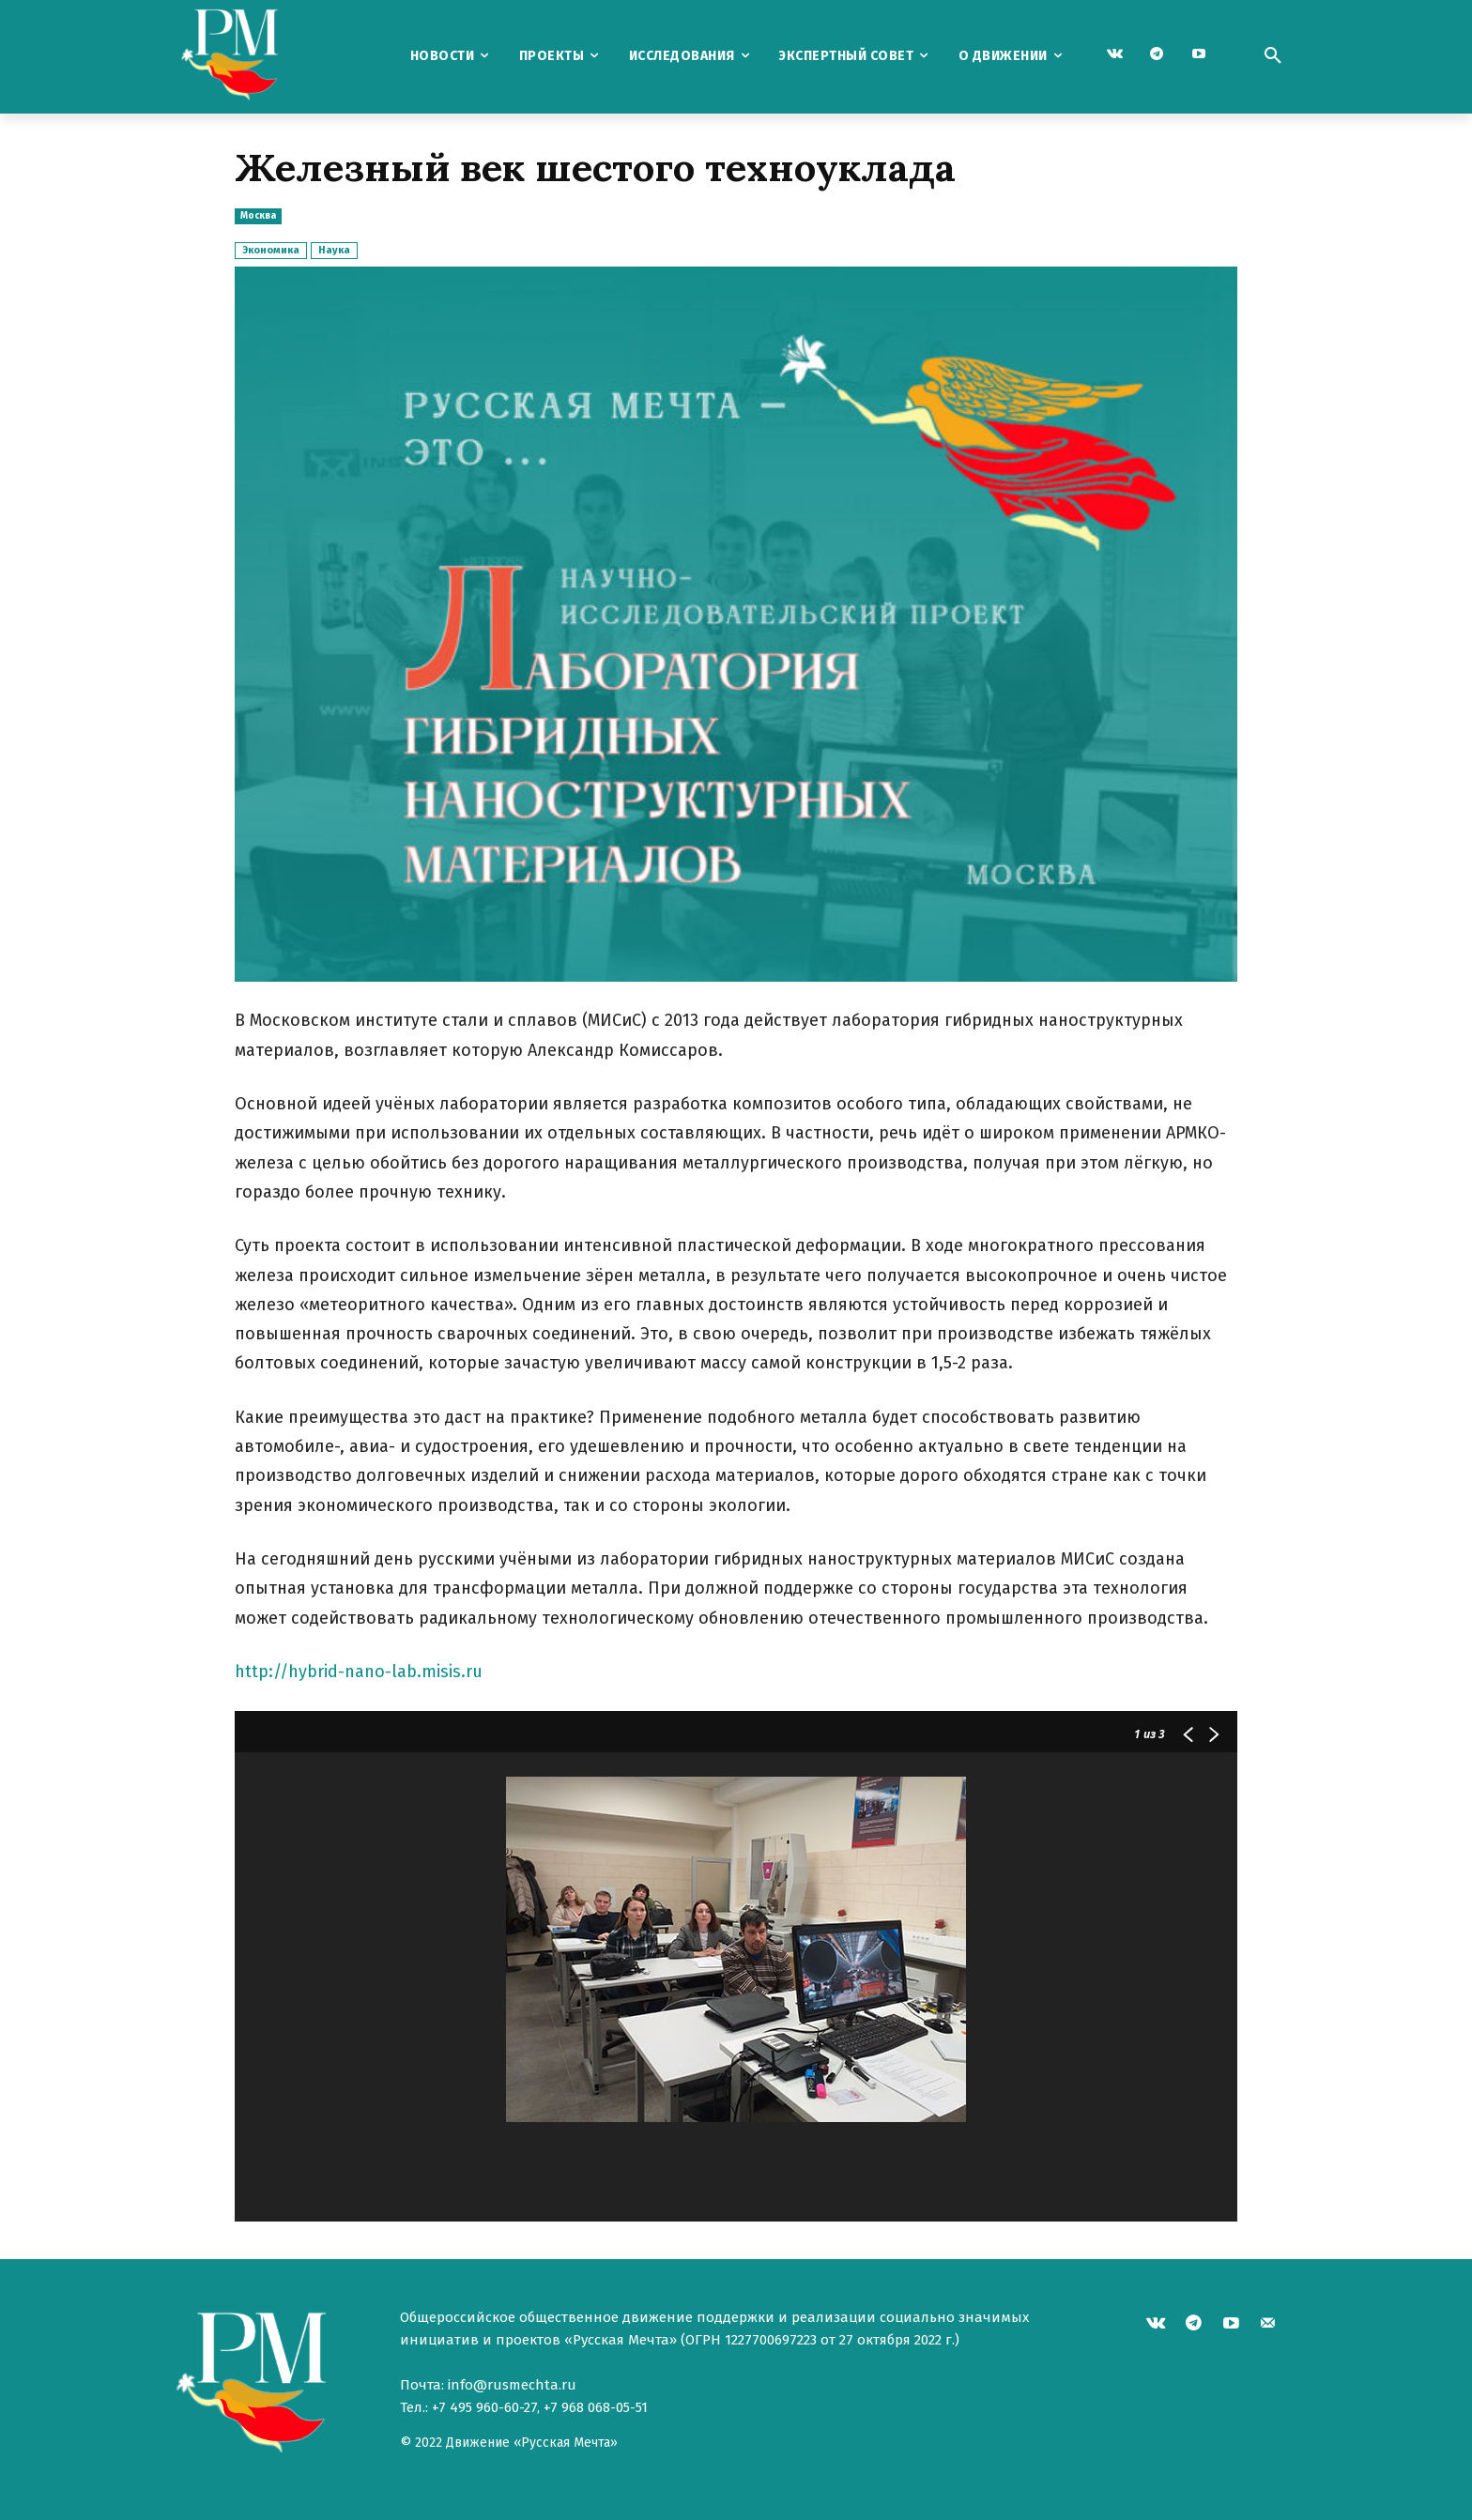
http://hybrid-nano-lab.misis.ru (359, 1671)
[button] (1273, 56)
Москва (258, 216)
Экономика (270, 250)
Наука (334, 250)
